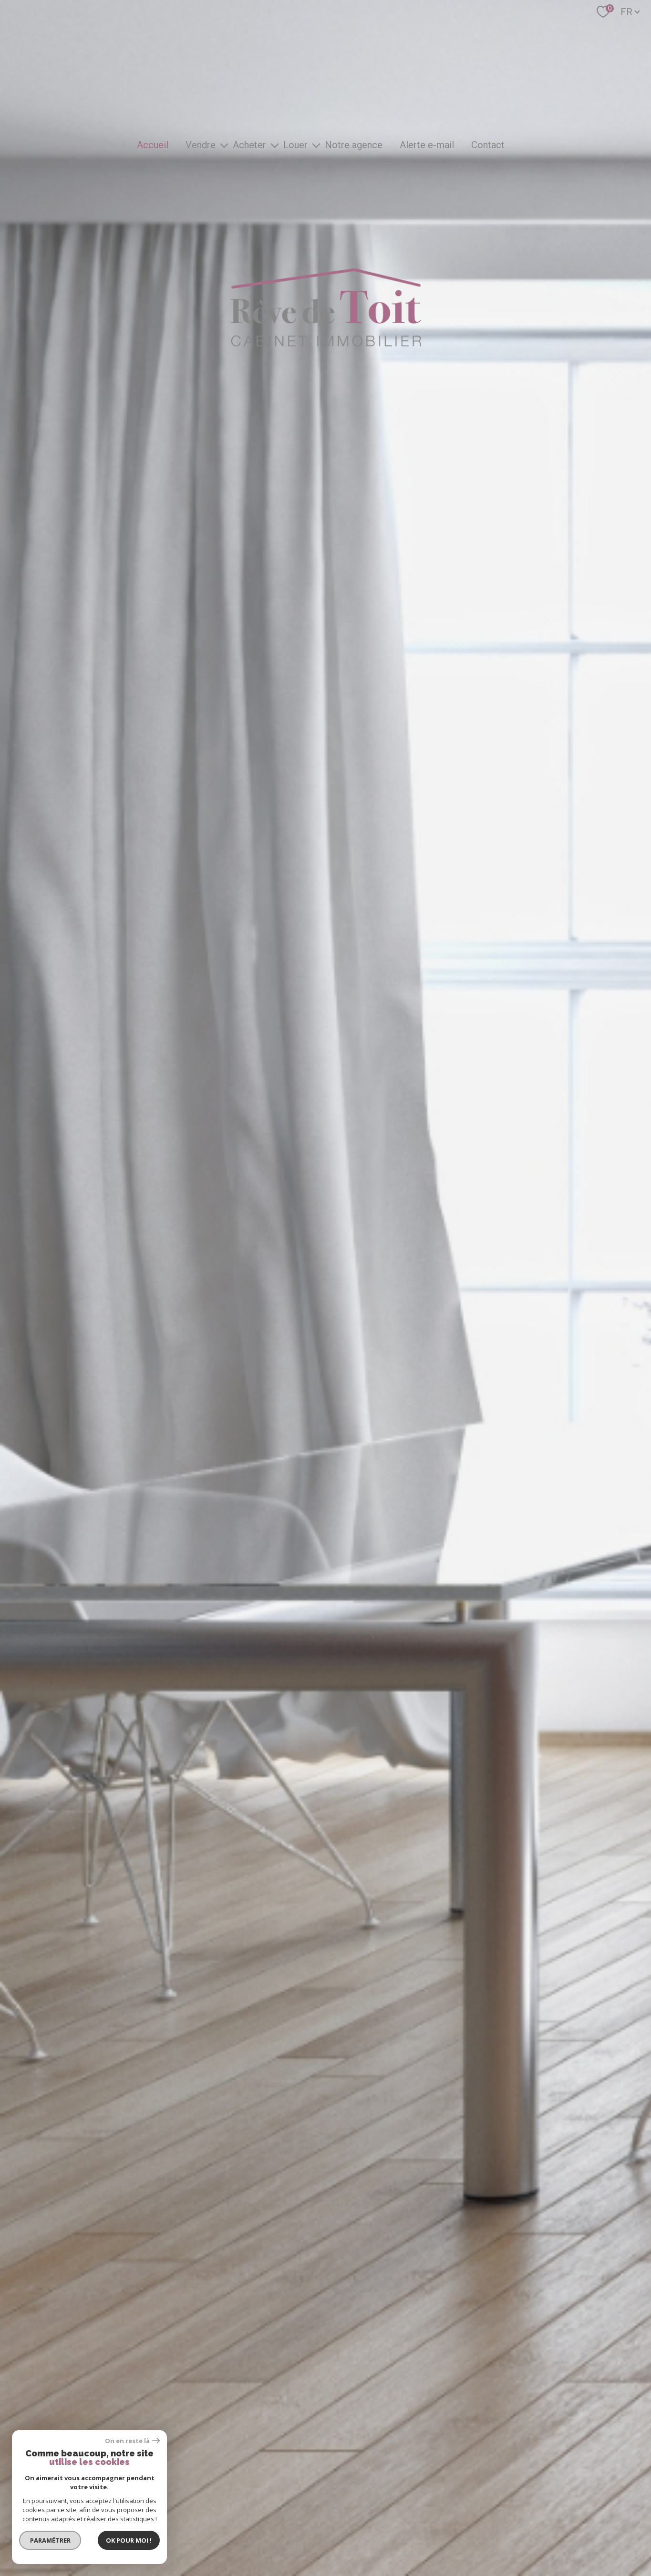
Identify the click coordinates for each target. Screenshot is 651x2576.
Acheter (249, 145)
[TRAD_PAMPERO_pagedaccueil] (325, 343)
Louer (295, 145)
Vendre (201, 145)
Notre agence (353, 145)
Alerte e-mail (427, 145)
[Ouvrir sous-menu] (224, 145)
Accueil (152, 145)
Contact (488, 145)
